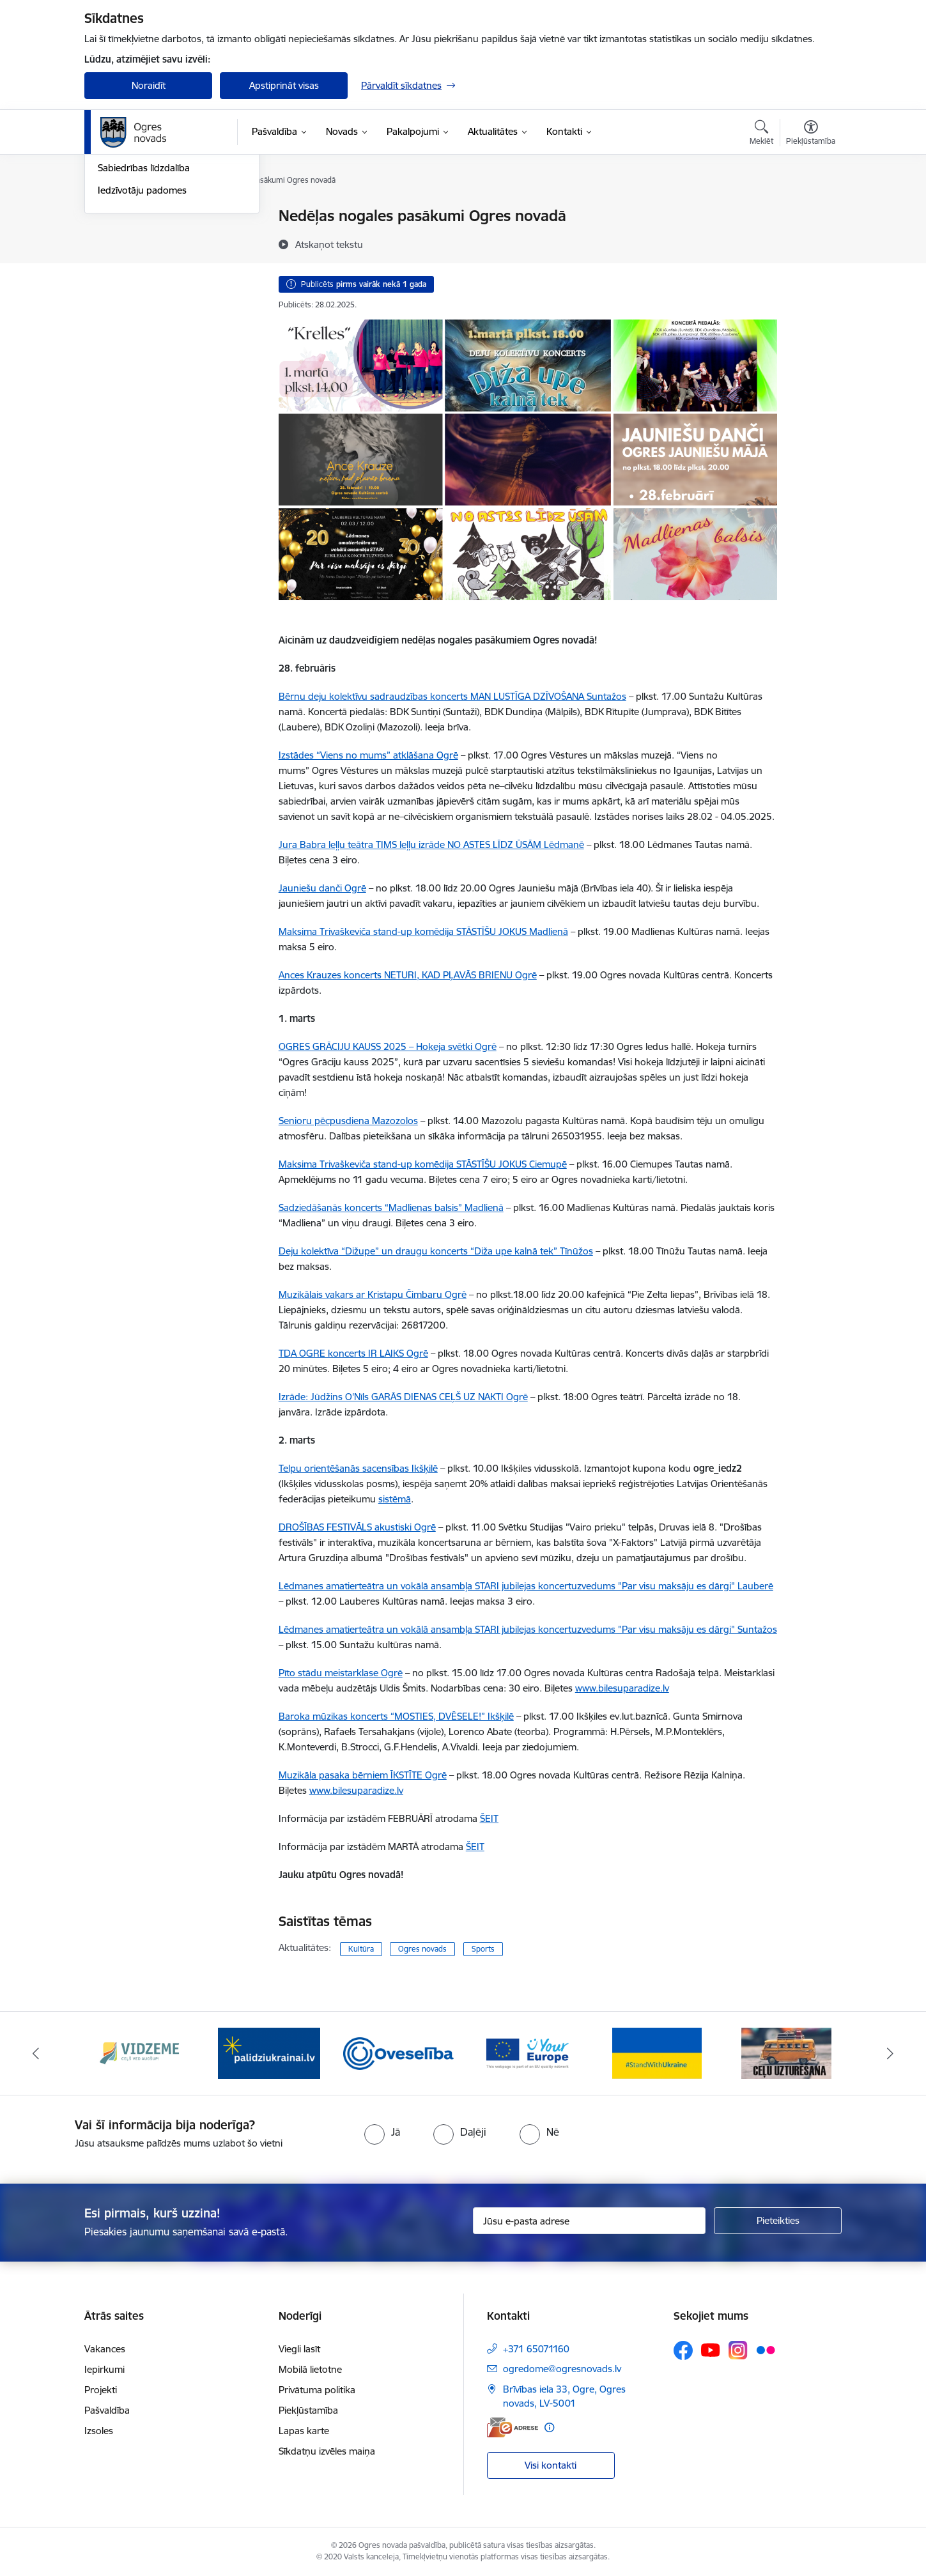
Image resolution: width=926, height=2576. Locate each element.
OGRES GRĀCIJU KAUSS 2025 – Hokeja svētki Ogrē (388, 1046)
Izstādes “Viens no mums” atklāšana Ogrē (368, 755)
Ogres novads (422, 1949)
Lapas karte (304, 2431)
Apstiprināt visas (284, 85)
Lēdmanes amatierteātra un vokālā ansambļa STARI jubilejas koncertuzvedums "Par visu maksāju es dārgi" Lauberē (526, 1586)
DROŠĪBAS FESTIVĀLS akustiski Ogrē (357, 1527)
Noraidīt (149, 85)
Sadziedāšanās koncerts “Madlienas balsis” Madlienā (391, 1207)
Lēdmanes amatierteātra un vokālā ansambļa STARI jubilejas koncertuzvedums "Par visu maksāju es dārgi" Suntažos (528, 1629)
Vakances (104, 2349)
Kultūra (361, 1949)
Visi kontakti (550, 2465)
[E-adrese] (512, 2427)
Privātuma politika (317, 2390)
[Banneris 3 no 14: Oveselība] (398, 2052)
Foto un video (127, 261)
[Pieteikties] (778, 2220)
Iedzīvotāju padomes (142, 327)
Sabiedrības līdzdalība (144, 306)
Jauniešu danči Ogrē (322, 888)
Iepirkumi (104, 2369)
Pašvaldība (107, 2410)
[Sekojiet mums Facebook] (683, 2350)
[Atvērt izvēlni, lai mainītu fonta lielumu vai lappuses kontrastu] (811, 134)
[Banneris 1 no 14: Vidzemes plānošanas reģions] (139, 2052)
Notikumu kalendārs (141, 217)
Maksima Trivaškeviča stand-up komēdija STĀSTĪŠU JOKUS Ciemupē (423, 1164)
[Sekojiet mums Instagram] (738, 2350)
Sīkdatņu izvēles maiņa (327, 2451)
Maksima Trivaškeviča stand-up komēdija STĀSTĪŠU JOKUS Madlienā (423, 931)
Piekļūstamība (308, 2410)
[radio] (382, 2132)
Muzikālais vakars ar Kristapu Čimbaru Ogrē (373, 1294)
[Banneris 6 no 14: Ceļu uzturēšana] (786, 2052)
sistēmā (394, 1499)
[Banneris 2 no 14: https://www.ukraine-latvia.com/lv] (269, 2052)
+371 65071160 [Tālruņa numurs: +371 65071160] (536, 2349)
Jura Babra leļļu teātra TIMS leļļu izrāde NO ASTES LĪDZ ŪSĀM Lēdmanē (431, 844)
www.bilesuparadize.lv (356, 1790)
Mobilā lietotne (310, 2369)
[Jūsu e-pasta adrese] (589, 2220)
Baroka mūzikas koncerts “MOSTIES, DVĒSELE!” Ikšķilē (396, 1716)
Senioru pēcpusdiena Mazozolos (348, 1120)
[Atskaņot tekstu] (329, 244)
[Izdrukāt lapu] (810, 210)
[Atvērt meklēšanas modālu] (761, 134)
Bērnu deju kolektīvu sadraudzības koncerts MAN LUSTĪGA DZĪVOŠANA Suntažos (452, 696)
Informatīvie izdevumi (144, 283)
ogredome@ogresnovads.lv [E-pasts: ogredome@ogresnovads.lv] (562, 2369)
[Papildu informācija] (549, 2427)
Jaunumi (116, 239)
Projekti (100, 2390)
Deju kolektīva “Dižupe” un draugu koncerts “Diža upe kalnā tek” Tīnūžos (436, 1251)
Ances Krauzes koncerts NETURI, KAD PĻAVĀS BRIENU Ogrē (408, 975)
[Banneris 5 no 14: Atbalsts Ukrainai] (657, 2052)
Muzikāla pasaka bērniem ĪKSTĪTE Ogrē (363, 1775)
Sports (483, 1949)
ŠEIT (489, 1818)
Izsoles (98, 2431)
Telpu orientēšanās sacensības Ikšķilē (358, 1468)
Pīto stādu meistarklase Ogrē (341, 1673)
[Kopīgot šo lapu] (810, 242)
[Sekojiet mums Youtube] (710, 2349)
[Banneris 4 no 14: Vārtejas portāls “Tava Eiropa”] (527, 2052)
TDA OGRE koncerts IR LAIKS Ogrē (353, 1353)
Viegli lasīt (299, 2349)
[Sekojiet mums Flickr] (765, 2349)
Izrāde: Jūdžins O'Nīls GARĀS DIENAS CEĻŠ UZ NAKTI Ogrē (403, 1397)
